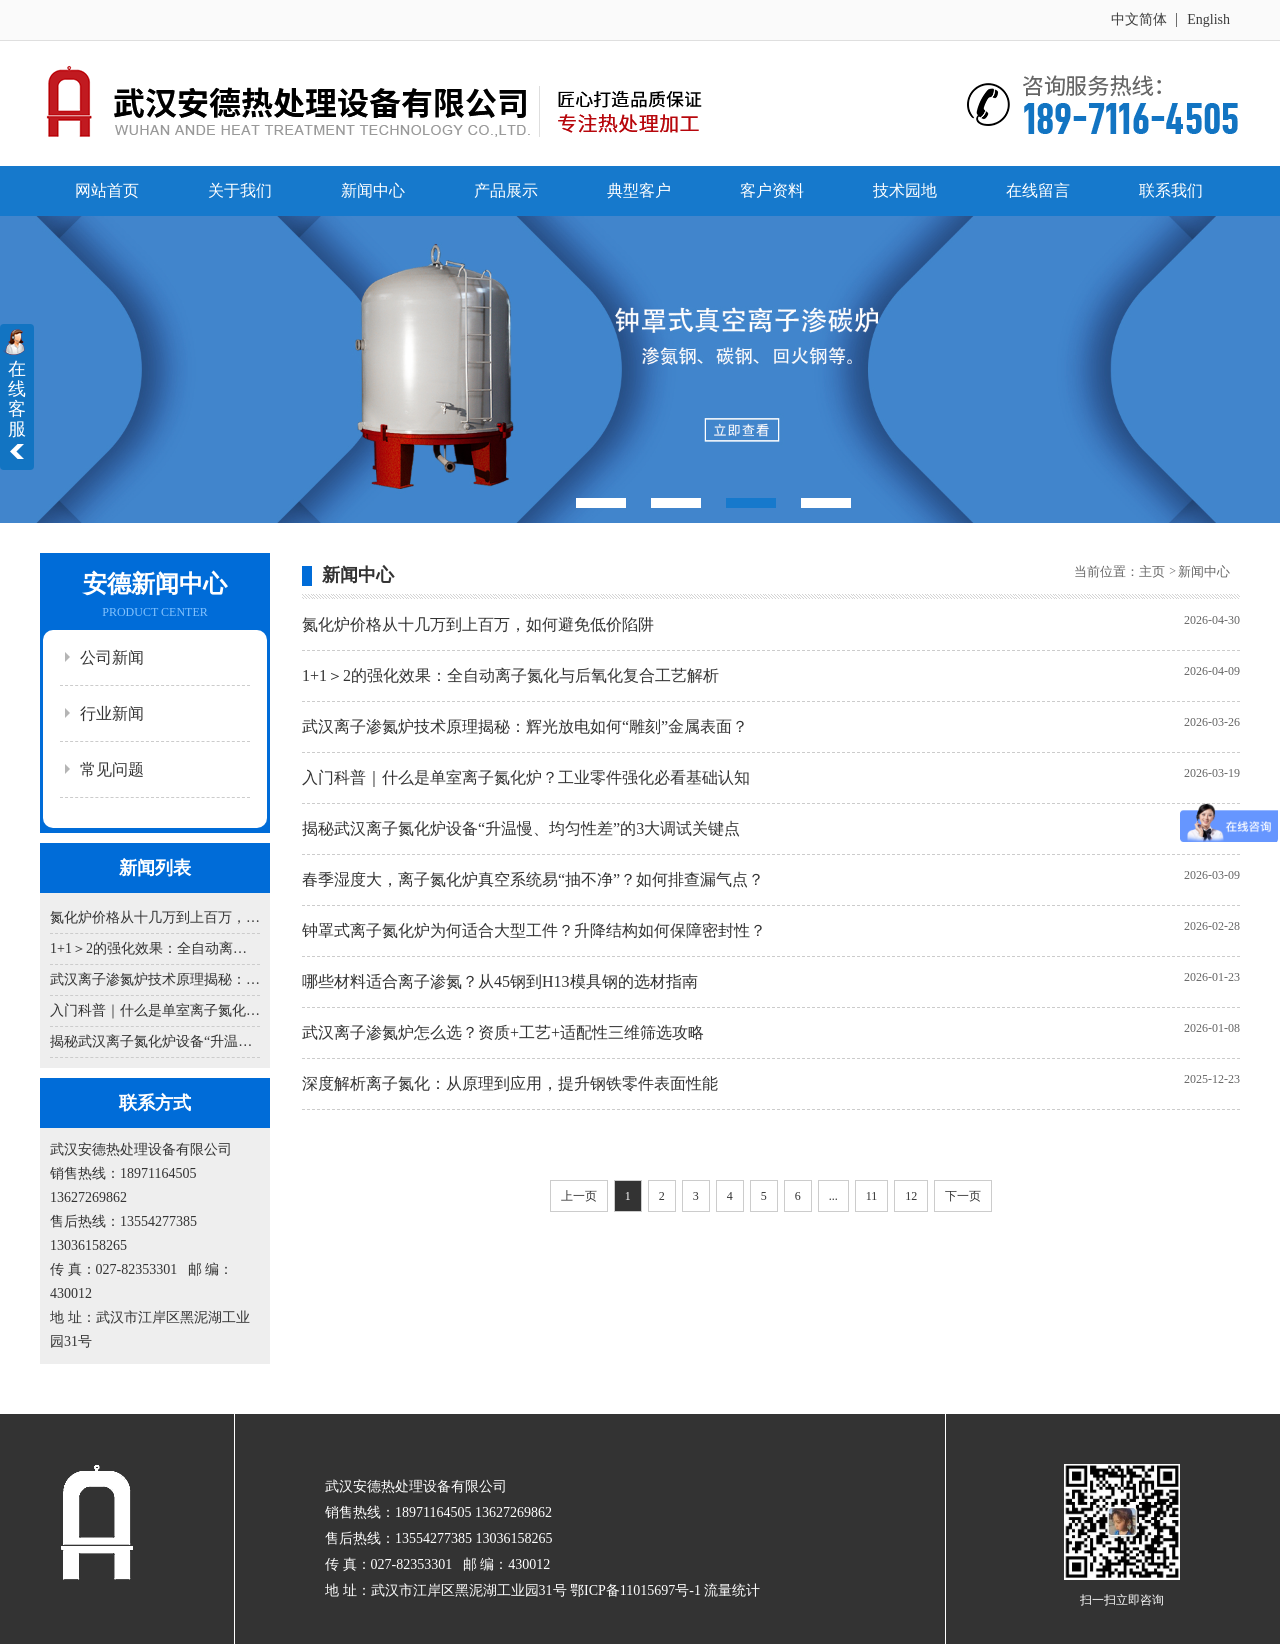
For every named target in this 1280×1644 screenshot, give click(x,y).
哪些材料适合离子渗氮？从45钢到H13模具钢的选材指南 (500, 981)
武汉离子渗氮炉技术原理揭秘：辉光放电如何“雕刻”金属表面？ (155, 979)
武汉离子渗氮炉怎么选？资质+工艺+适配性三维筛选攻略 (503, 1032)
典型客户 (639, 190)
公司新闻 (112, 657)
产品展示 (506, 190)
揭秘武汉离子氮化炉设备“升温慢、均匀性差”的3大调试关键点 (155, 1041)
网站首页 (107, 190)
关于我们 (240, 190)
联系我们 (1171, 190)
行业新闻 (112, 713)
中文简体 (1139, 19)
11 (872, 1196)
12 (911, 1196)
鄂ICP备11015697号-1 (635, 1590)
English (1208, 19)
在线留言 (1038, 190)
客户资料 (772, 190)
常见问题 (112, 769)
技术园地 (905, 190)
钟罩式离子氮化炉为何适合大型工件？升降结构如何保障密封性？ (534, 930)
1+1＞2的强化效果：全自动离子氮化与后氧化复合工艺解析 (155, 948)
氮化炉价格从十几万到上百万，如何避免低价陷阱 (155, 917)
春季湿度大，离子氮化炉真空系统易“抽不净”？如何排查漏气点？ (533, 879)
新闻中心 (373, 190)
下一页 (963, 1196)
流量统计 (732, 1590)
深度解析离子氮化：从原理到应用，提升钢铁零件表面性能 (510, 1083)
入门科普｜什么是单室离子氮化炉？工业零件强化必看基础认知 (155, 1010)
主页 (1153, 571)
